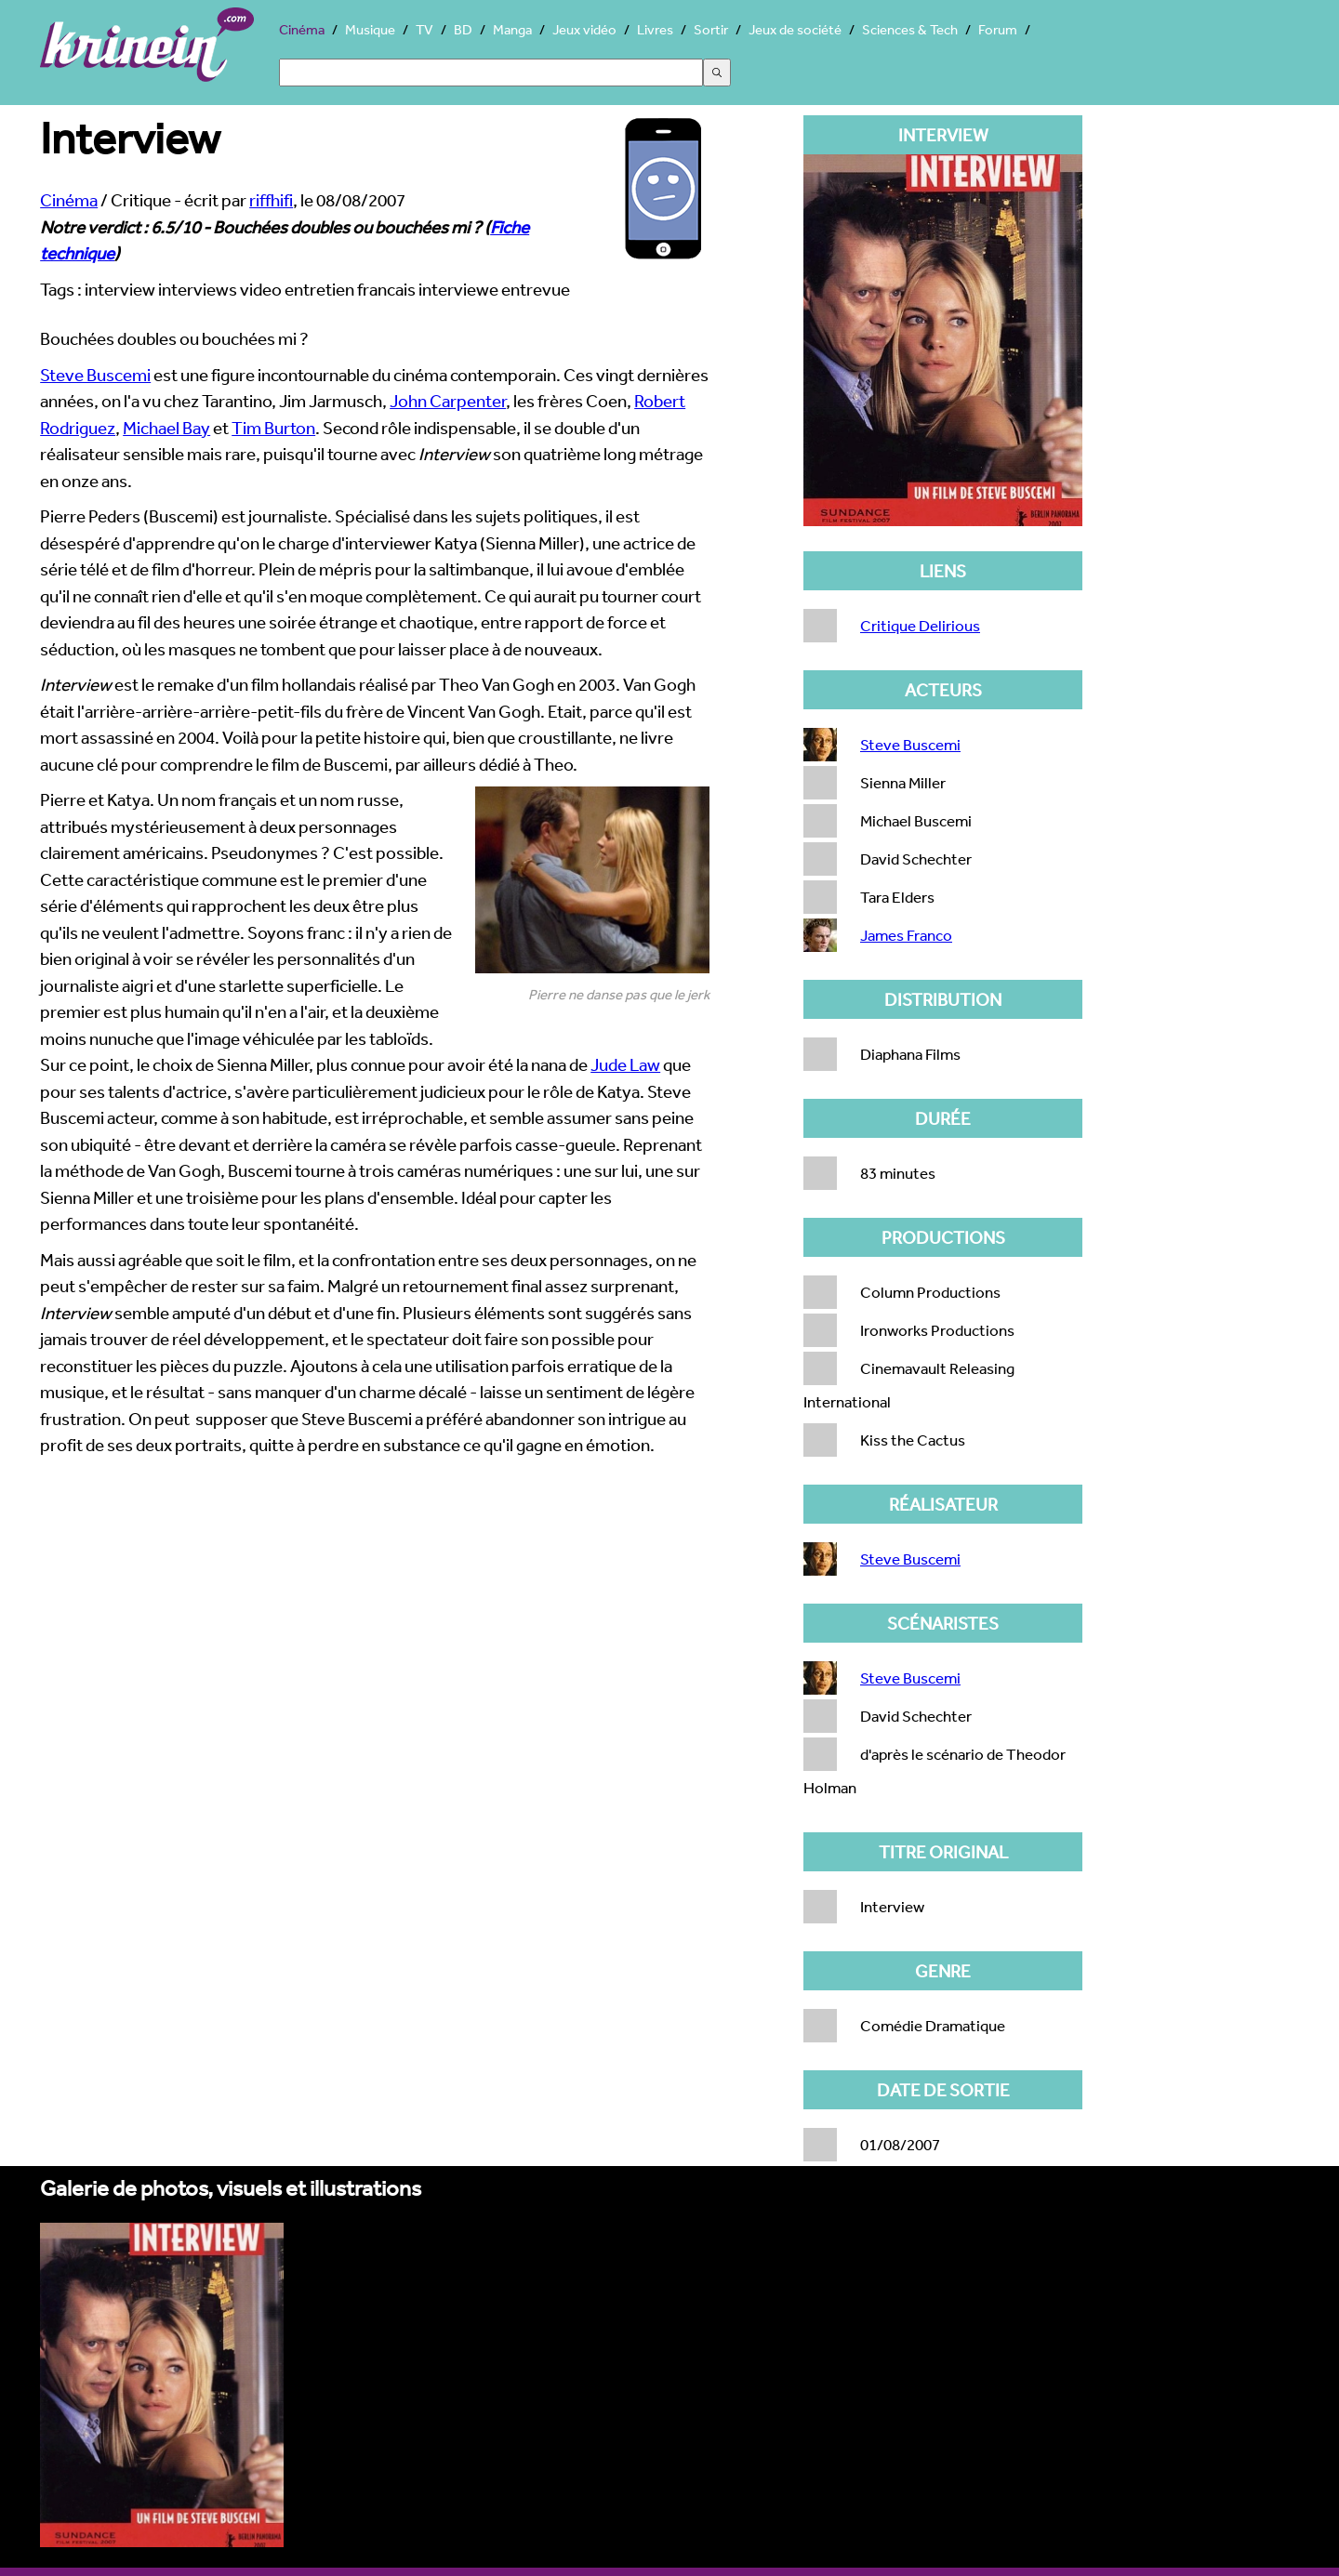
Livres (655, 29)
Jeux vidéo (584, 29)
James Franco (906, 935)
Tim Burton (273, 427)
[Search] (491, 72)
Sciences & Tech (910, 29)
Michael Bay (166, 427)
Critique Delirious (920, 625)
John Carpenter (448, 400)
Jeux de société (795, 29)
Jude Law (625, 1064)
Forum (997, 29)
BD (463, 29)
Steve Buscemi (95, 374)
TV (424, 29)
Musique (370, 29)
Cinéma (302, 29)
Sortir (711, 29)
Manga (512, 29)
